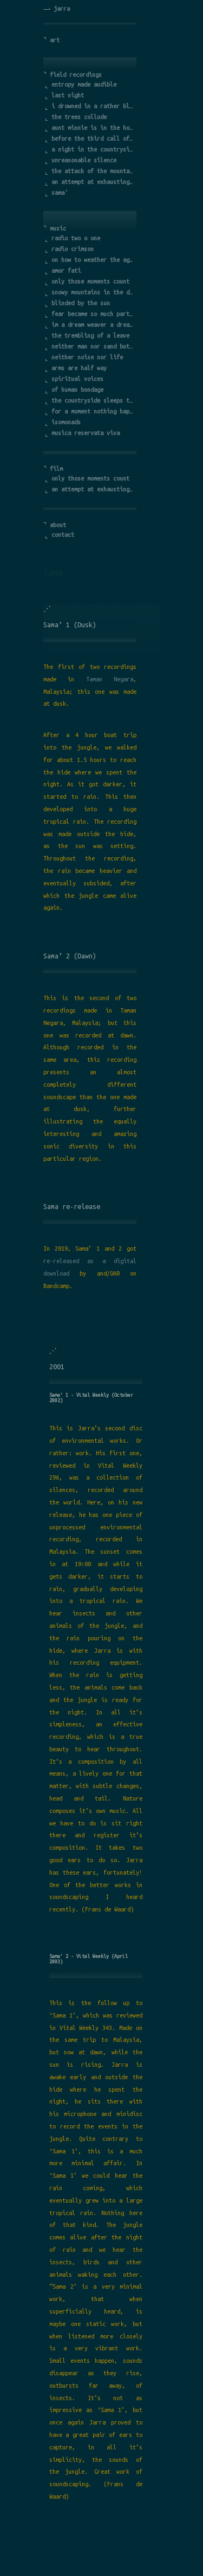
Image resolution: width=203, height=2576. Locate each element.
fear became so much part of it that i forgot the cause (92, 314)
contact (62, 534)
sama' (59, 192)
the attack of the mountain (92, 171)
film (56, 468)
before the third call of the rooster (92, 138)
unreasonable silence (83, 160)
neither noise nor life (87, 357)
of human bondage (77, 389)
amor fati (66, 270)
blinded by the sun (80, 303)
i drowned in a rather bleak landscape (92, 106)
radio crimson (72, 249)
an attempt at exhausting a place (92, 182)
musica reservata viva (85, 433)
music (58, 228)
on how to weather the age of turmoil (92, 260)
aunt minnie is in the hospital (92, 127)
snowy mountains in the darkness (92, 292)
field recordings (76, 74)
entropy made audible (83, 84)
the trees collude (79, 117)
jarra (62, 8)
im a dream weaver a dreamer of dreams (92, 324)
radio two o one (75, 238)
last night (67, 95)
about (58, 525)
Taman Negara (109, 679)
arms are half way (79, 368)
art (55, 40)
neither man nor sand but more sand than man (92, 346)
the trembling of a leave (90, 335)
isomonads (66, 422)
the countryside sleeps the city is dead (92, 400)
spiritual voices (77, 379)
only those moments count (90, 281)
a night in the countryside (92, 149)
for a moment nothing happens (92, 411)
